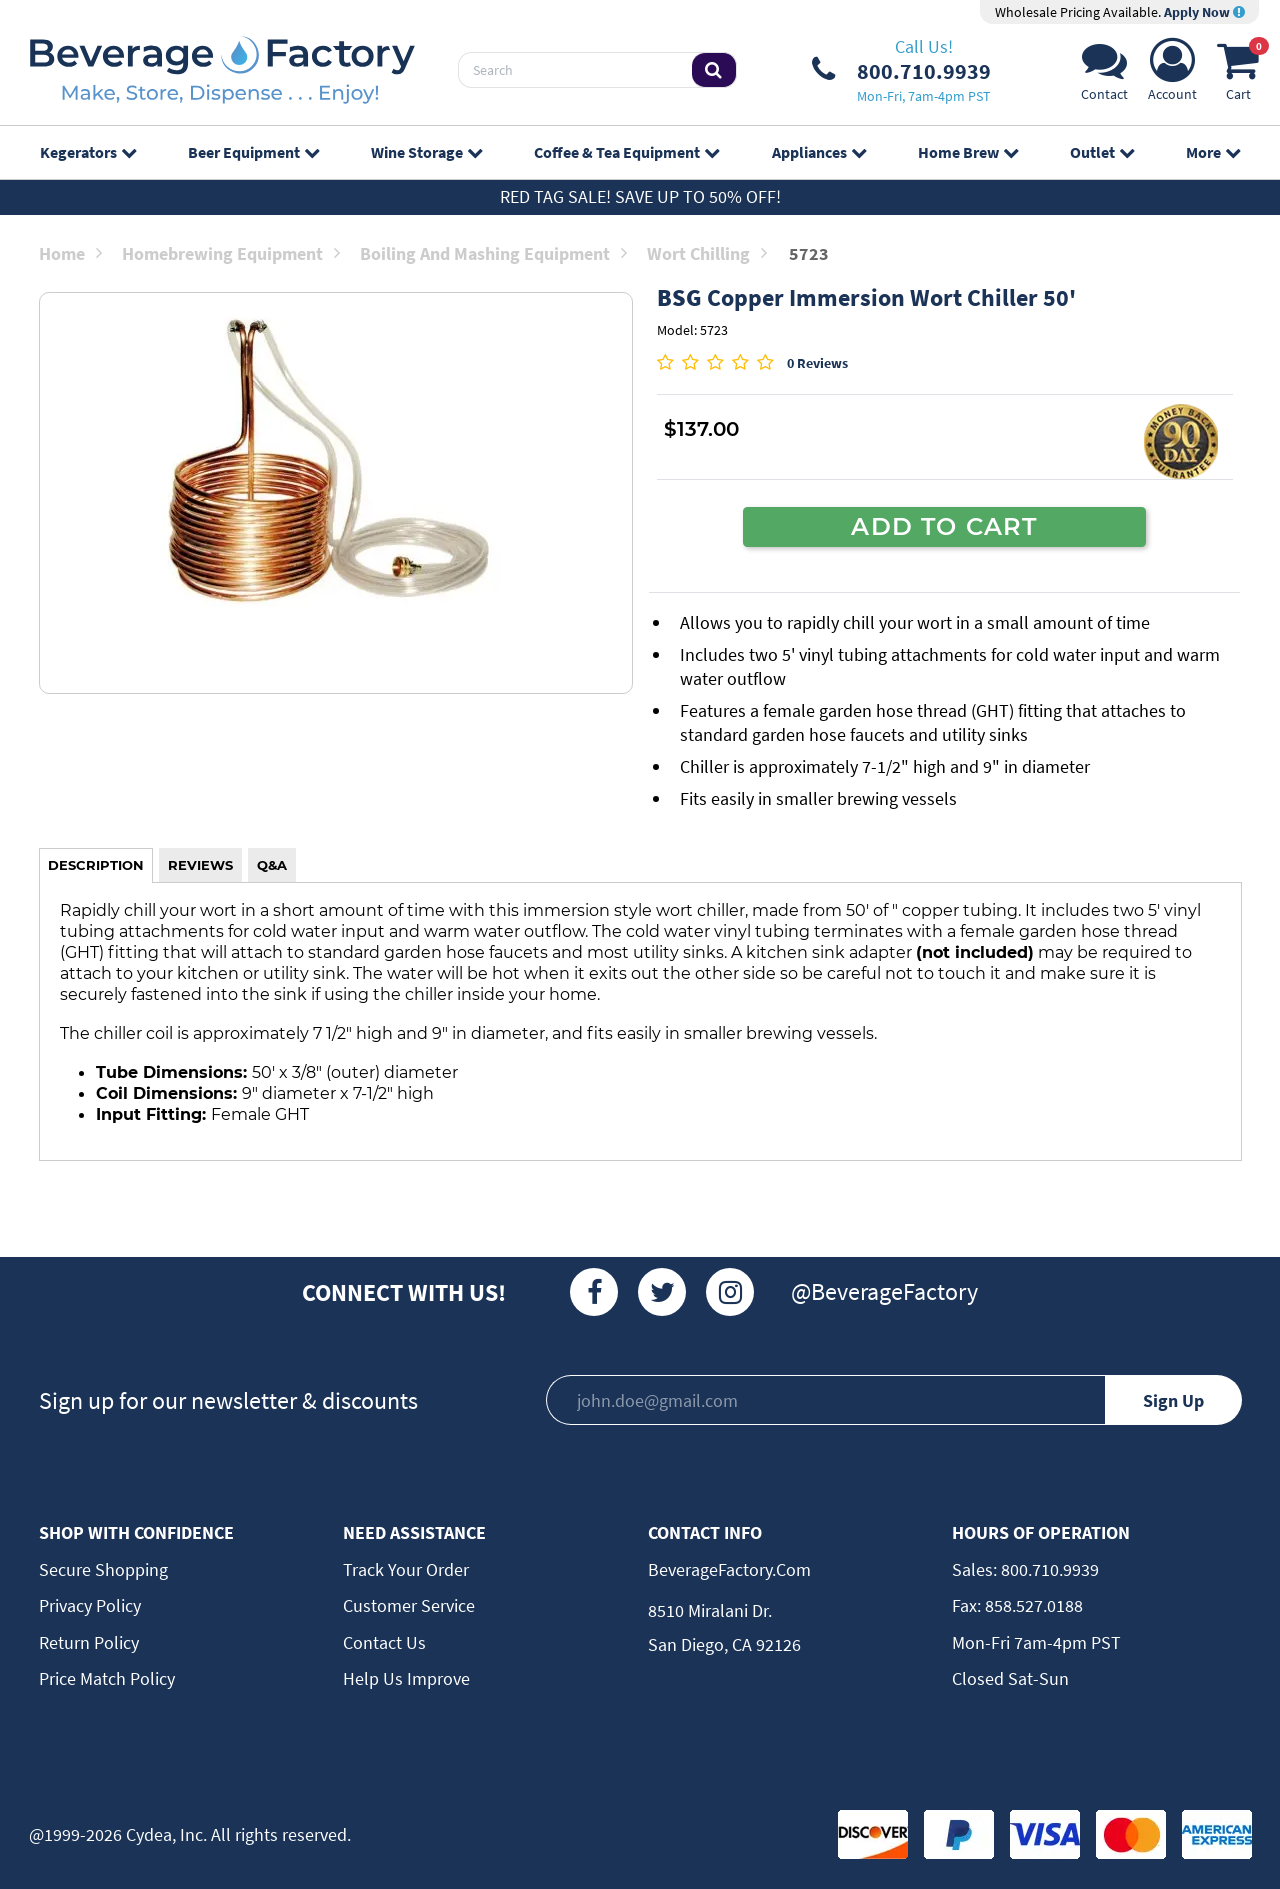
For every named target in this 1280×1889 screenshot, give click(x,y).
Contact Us (384, 1642)
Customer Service (409, 1605)
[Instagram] (730, 1292)
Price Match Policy (107, 1678)
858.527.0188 (1032, 1605)
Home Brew (968, 152)
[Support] (1104, 75)
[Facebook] (594, 1292)
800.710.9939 (1048, 1569)
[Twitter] (662, 1292)
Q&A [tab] (272, 865)
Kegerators (88, 152)
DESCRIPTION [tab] (96, 865)
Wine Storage (426, 152)
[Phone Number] (901, 70)
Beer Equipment (253, 152)
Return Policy (89, 1642)
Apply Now (1204, 12)
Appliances (819, 152)
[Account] (1172, 75)
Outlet (1102, 152)
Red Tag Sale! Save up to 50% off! (640, 196)
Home (70, 253)
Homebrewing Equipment (231, 253)
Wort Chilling (707, 253)
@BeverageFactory (884, 1291)
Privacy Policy (90, 1605)
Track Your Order (406, 1569)
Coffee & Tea (626, 152)
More (1213, 152)
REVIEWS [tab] (200, 865)
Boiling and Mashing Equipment (493, 253)
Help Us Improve (406, 1678)
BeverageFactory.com (729, 1569)
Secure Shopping (103, 1569)
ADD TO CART (944, 526)
